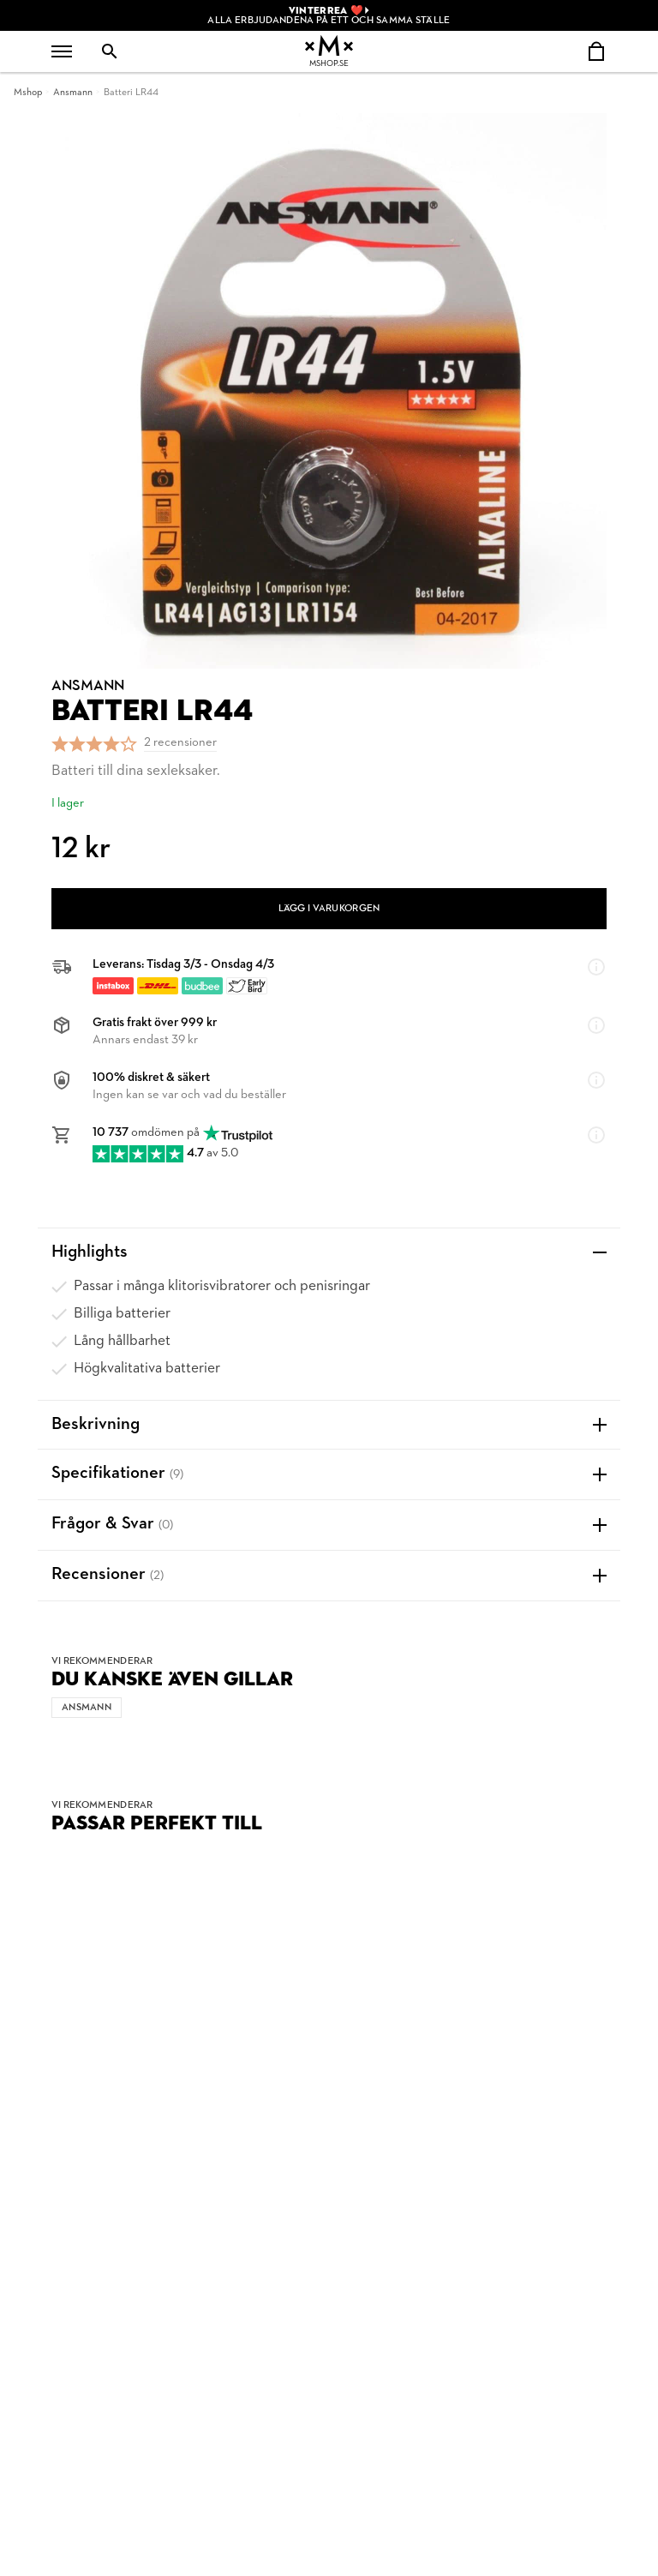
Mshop (28, 92)
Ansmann (73, 92)
